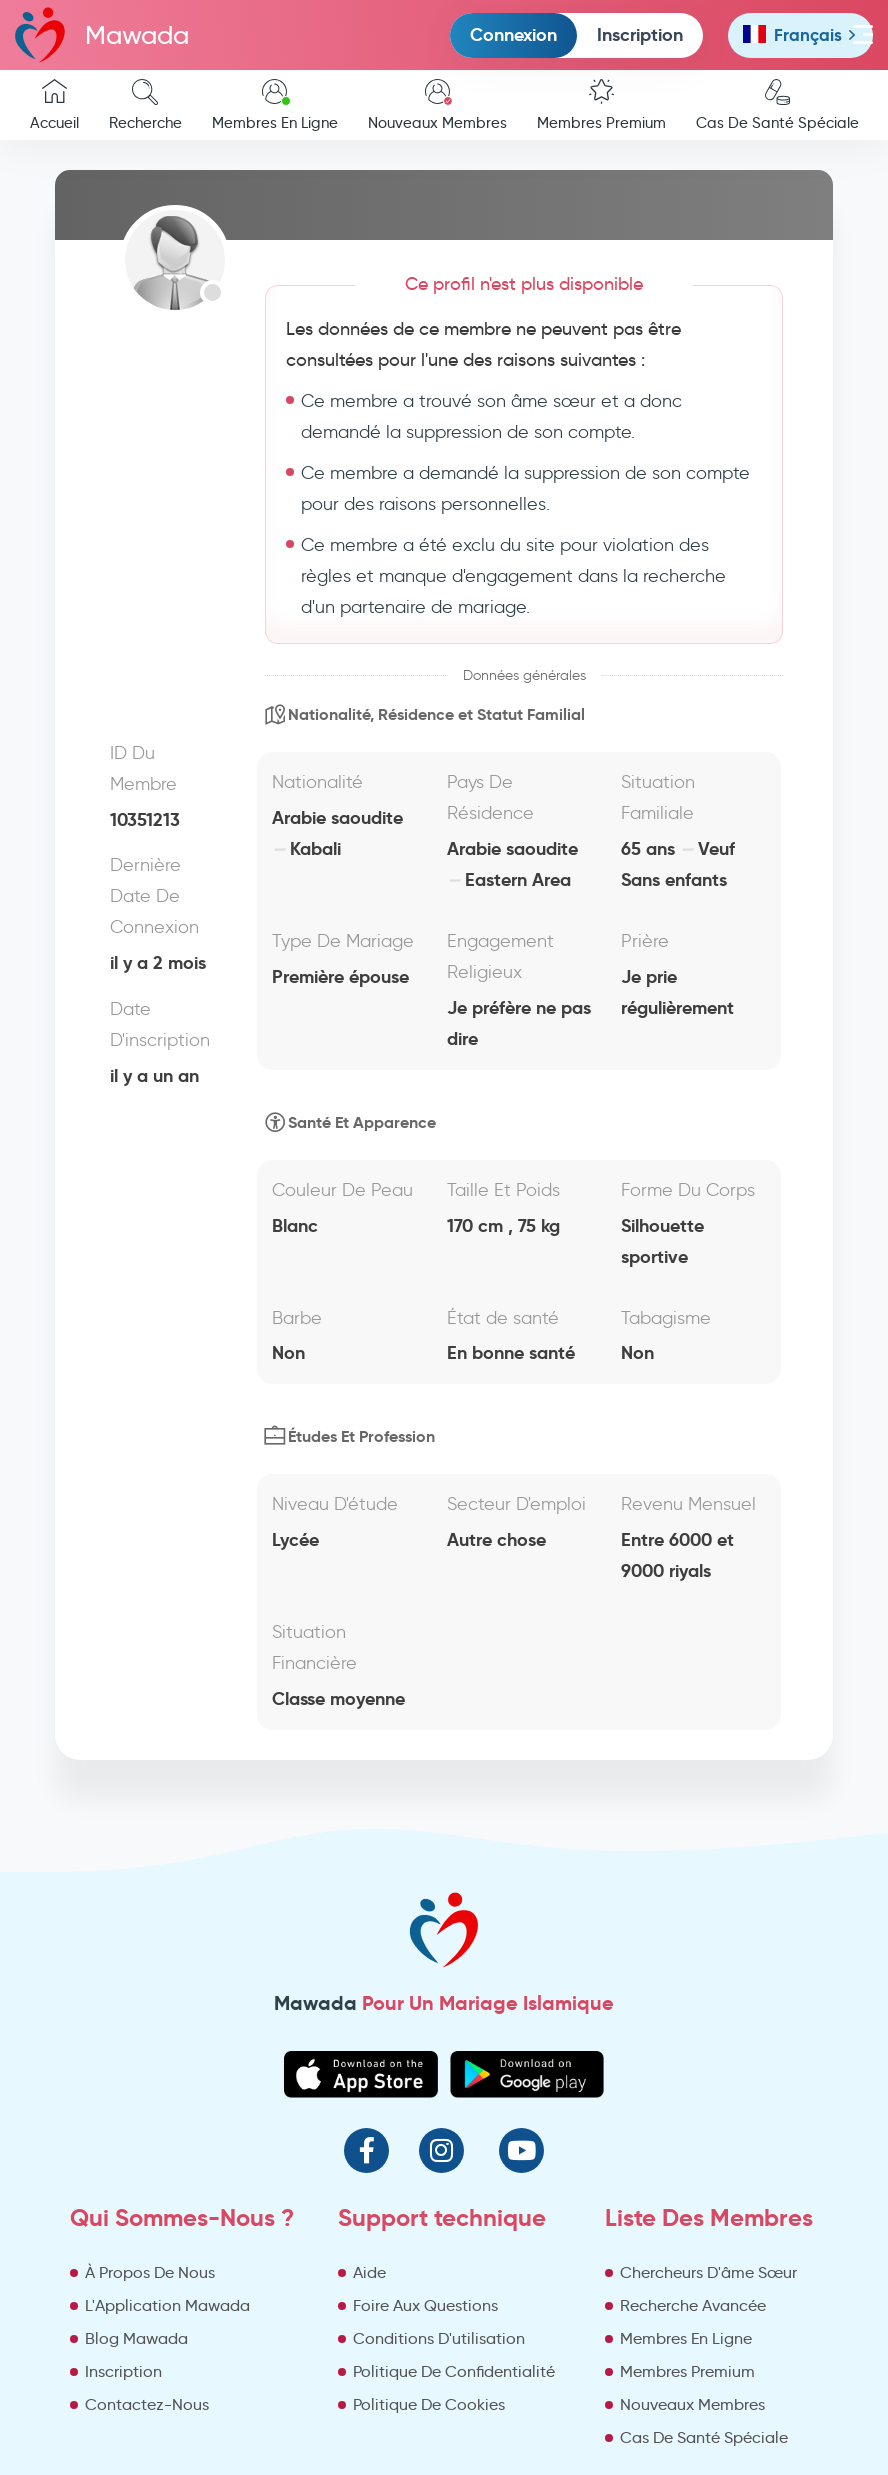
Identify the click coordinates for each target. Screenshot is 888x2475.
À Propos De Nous (150, 2272)
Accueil (54, 105)
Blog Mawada (136, 2338)
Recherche (145, 105)
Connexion (513, 34)
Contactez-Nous (147, 2404)
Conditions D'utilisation (439, 2338)
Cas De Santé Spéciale (777, 105)
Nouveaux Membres (437, 105)
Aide (369, 2272)
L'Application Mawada (167, 2305)
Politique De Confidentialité (454, 2371)
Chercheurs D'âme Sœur (708, 2272)
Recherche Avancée (693, 2305)
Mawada (102, 34)
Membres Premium (601, 105)
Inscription (640, 34)
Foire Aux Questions (425, 2305)
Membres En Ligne (275, 105)
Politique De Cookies (429, 2404)
